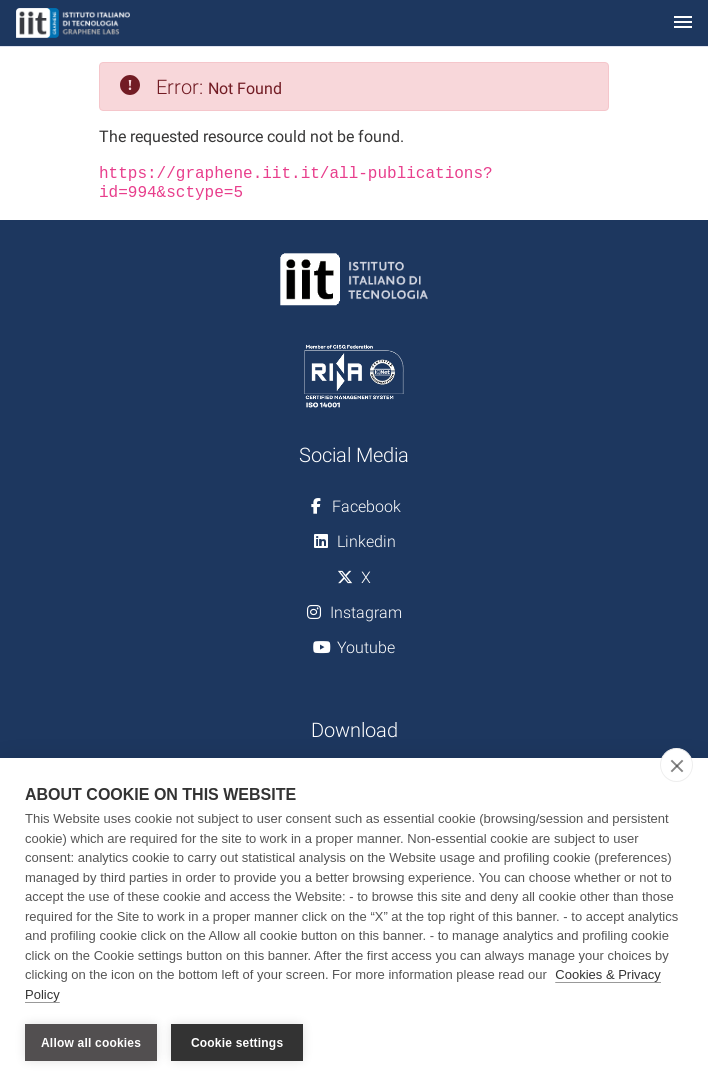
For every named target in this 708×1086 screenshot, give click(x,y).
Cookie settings (237, 1043)
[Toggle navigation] (683, 23)
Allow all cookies (91, 1043)
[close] (676, 765)
